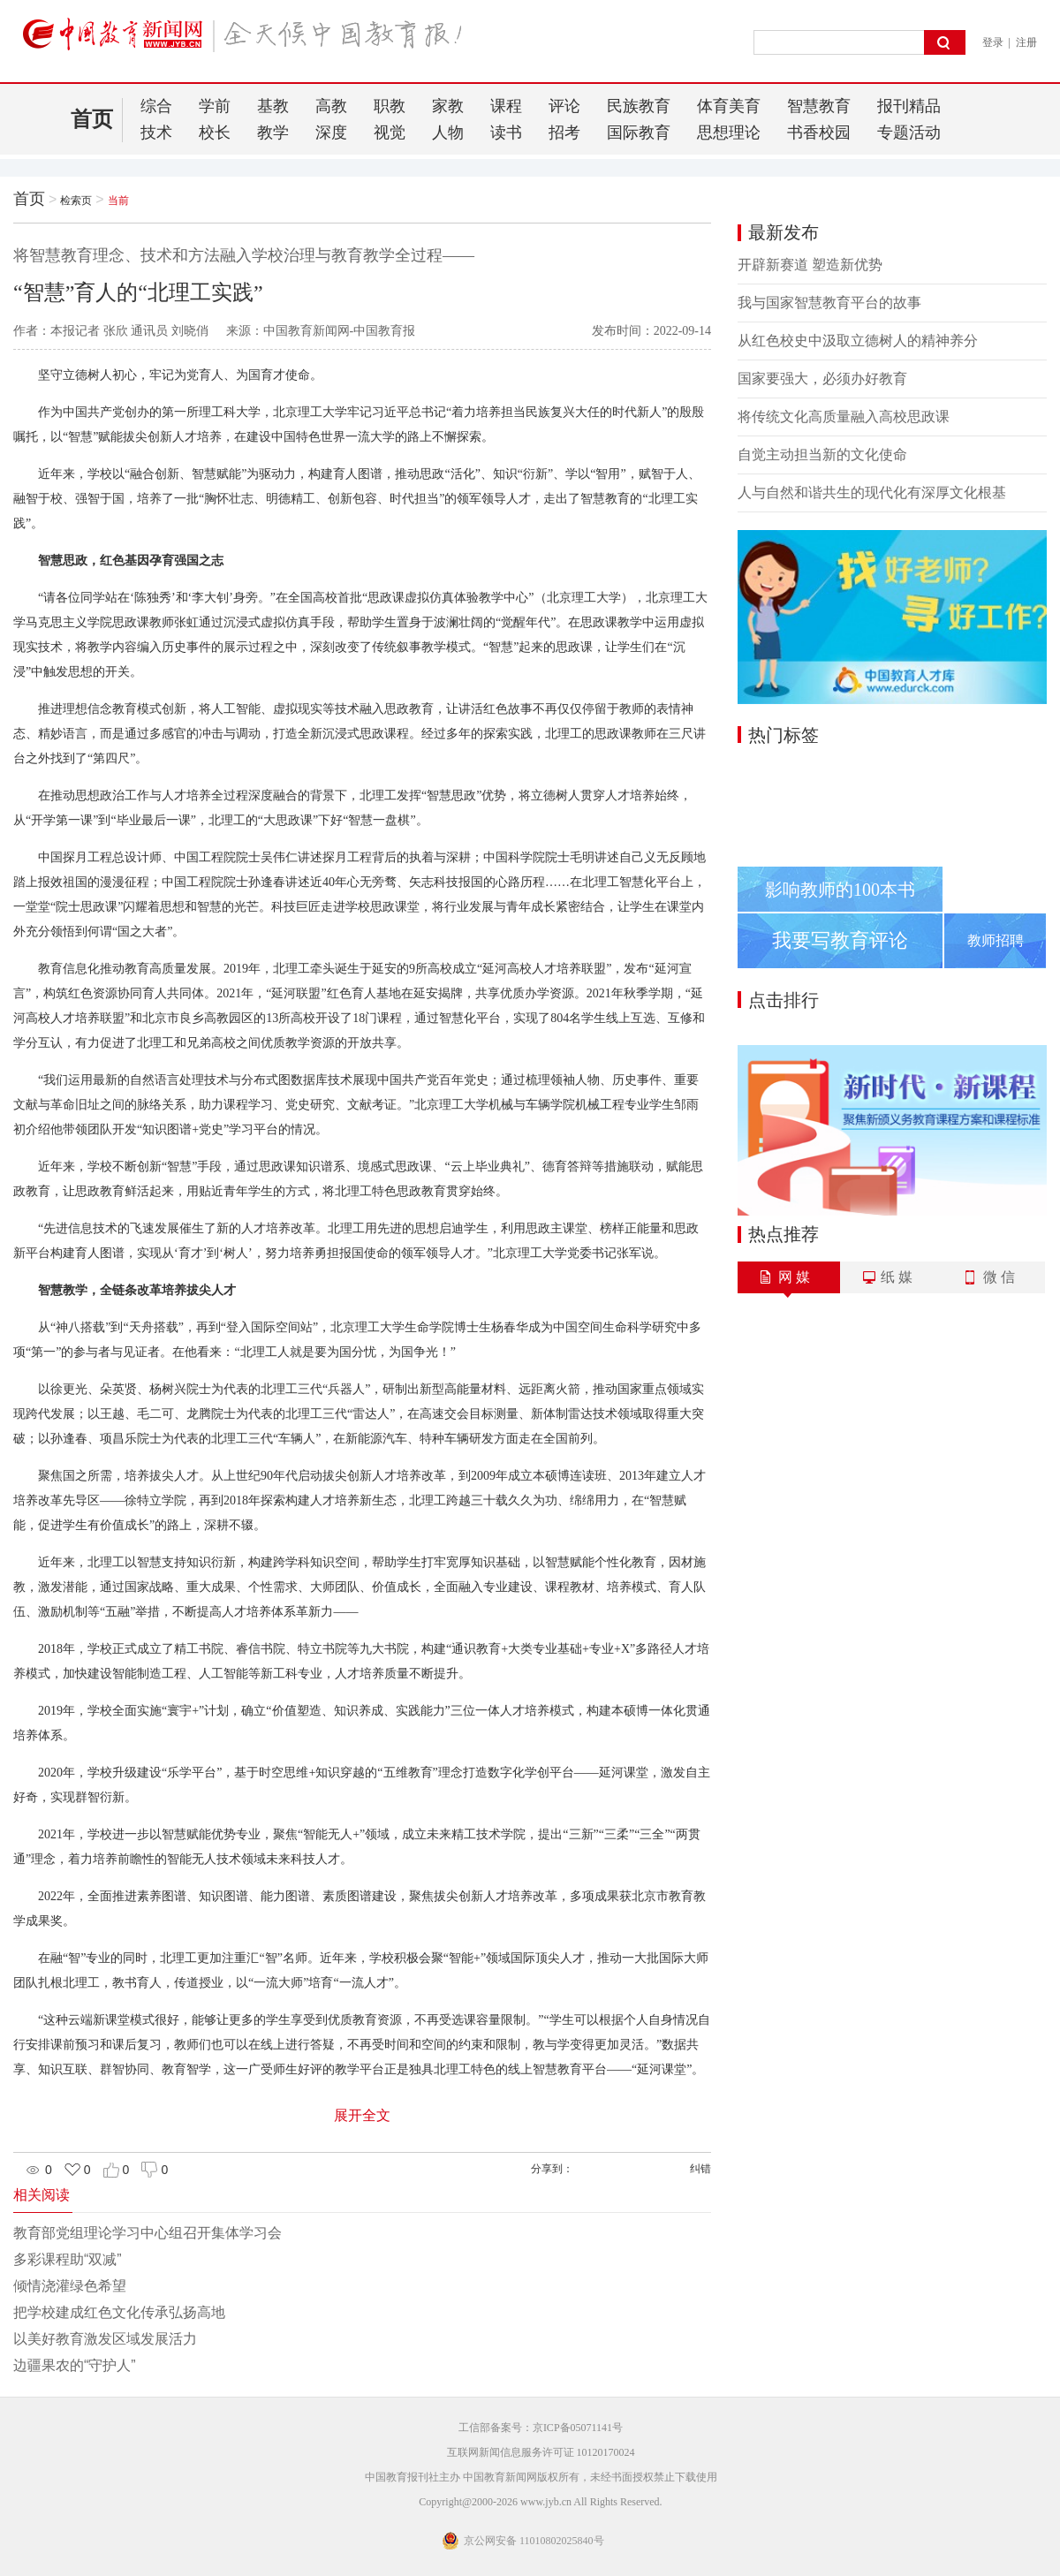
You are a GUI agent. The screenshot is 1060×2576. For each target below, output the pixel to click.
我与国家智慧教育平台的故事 (829, 302)
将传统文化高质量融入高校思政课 (844, 416)
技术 (156, 132)
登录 (992, 42)
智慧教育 (819, 106)
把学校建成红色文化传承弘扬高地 (119, 2312)
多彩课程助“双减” (67, 2259)
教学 (273, 132)
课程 (506, 106)
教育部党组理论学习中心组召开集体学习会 (147, 2232)
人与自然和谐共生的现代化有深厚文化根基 (872, 492)
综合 (156, 106)
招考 (564, 132)
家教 (448, 106)
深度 (331, 132)
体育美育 (729, 106)
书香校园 (819, 132)
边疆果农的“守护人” (74, 2365)
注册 (1026, 42)
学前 (215, 106)
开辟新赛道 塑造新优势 (810, 264)
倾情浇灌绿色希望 (69, 2285)
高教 (331, 106)
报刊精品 (909, 106)
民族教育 (638, 106)
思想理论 (729, 132)
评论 (564, 106)
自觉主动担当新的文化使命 (822, 454)
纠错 (700, 2169)
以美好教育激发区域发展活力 (105, 2338)
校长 (215, 132)
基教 (273, 106)
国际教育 (638, 132)
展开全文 (362, 2115)
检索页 (76, 200)
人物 (448, 132)
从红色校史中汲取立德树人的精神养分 (858, 340)
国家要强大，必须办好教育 (822, 378)
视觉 (389, 132)
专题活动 (909, 132)
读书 (506, 132)
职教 (389, 106)
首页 (92, 119)
